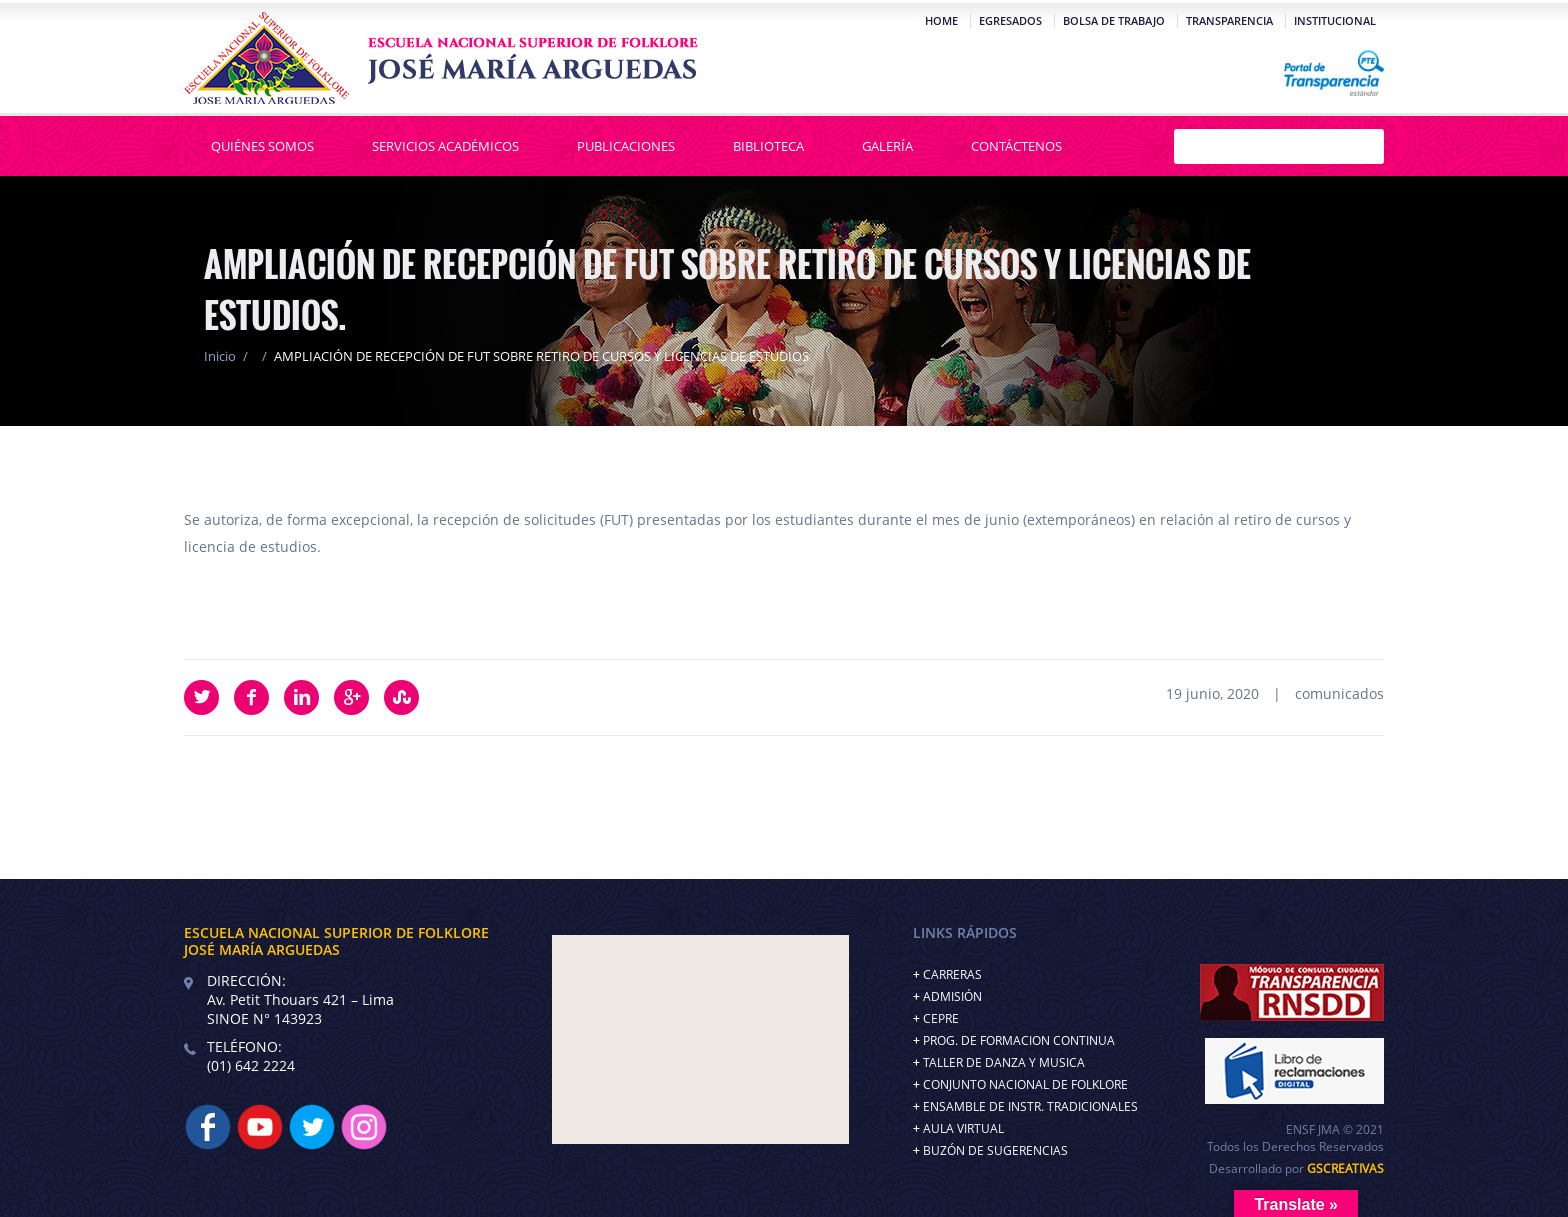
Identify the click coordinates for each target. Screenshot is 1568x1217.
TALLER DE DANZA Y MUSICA (1004, 1062)
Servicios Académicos (445, 146)
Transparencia (1229, 20)
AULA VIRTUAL (963, 1128)
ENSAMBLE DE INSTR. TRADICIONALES (1030, 1106)
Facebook (251, 697)
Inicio (220, 356)
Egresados (1010, 20)
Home (941, 20)
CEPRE (941, 1018)
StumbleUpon (401, 697)
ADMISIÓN (952, 996)
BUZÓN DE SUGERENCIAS (995, 1150)
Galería (887, 146)
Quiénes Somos (262, 146)
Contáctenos (1016, 146)
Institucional (1335, 20)
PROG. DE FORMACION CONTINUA (1019, 1040)
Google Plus (351, 697)
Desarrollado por (1296, 1168)
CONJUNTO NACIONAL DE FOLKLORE (1025, 1084)
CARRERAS (952, 974)
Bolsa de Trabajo (1114, 20)
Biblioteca (768, 146)
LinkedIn (301, 697)
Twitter (201, 697)
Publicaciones (626, 146)
